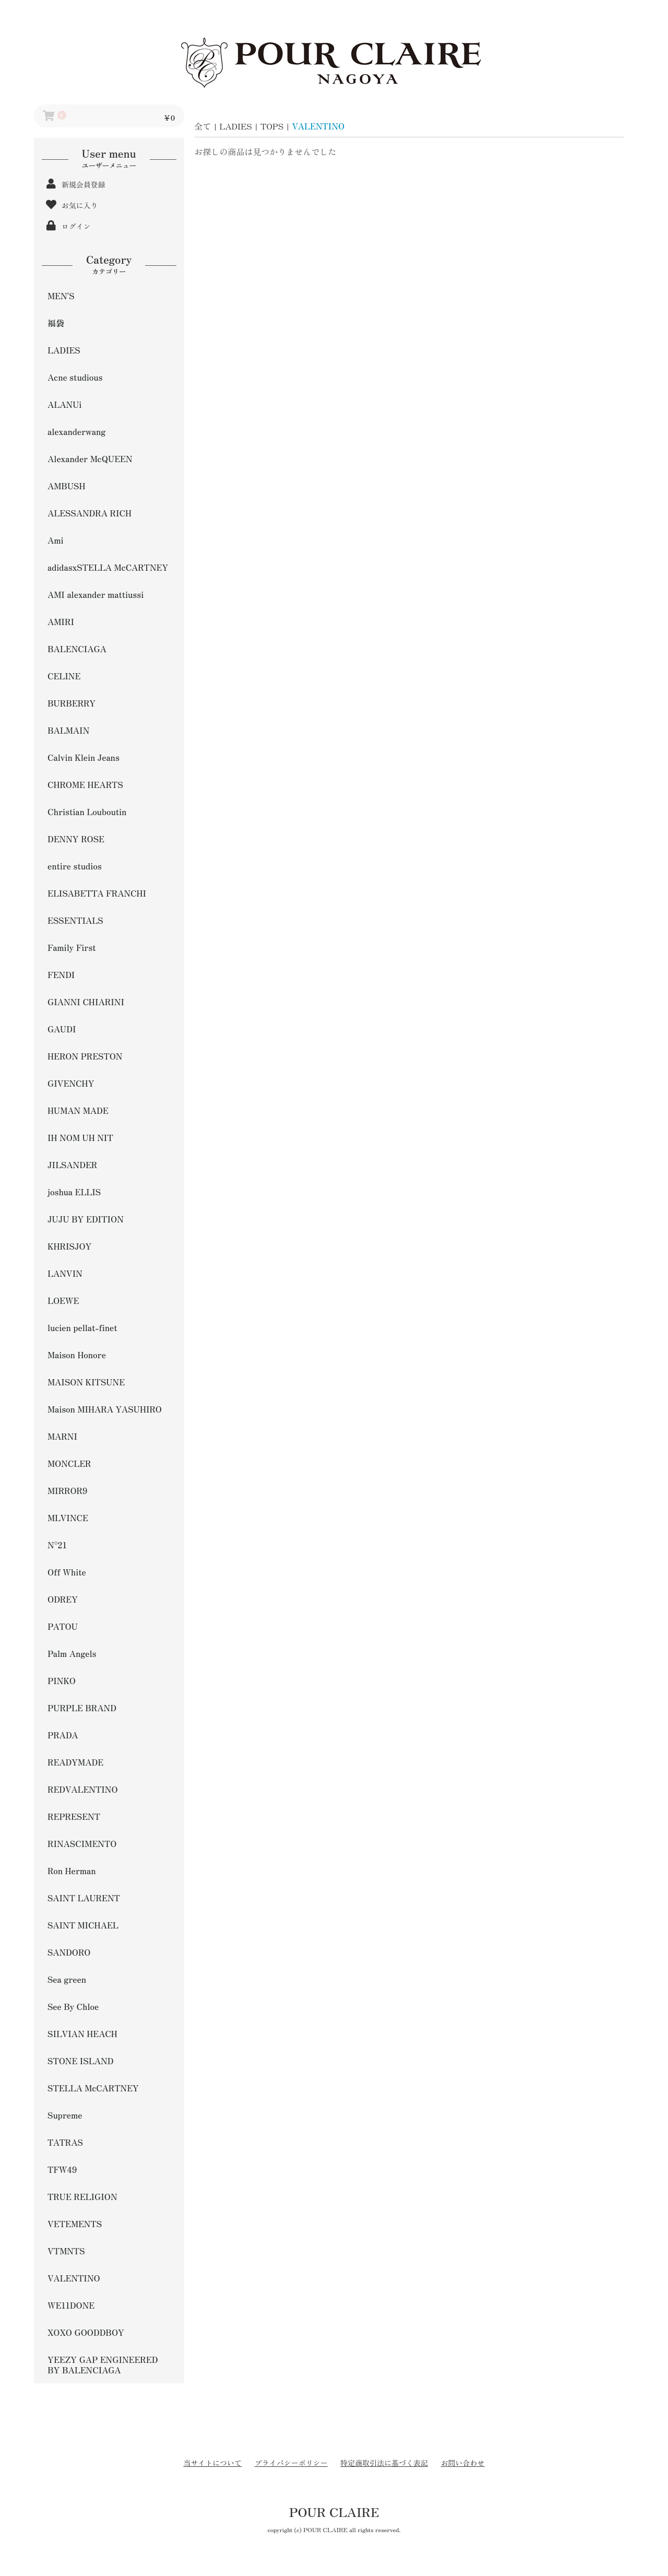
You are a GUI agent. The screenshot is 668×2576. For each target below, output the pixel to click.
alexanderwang (76, 431)
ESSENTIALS (75, 920)
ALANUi (64, 404)
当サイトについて (212, 2463)
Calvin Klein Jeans (83, 757)
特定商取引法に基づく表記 (384, 2463)
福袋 (55, 322)
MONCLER (69, 1463)
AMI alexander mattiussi (95, 594)
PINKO (61, 1680)
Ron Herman (71, 1870)
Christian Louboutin (86, 811)
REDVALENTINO (82, 1789)
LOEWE (63, 1300)
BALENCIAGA (76, 648)
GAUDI (61, 1028)
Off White (66, 1572)
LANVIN (64, 1273)
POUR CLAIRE (334, 2511)
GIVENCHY (70, 1083)
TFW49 (62, 2169)
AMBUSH (66, 485)
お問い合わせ (463, 2463)
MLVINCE (67, 1517)
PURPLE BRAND (81, 1707)
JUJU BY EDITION (85, 1219)
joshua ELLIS (74, 1191)
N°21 (57, 1544)
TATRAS (65, 2142)
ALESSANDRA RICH (89, 513)
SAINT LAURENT (83, 1897)
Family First (71, 947)
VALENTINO (73, 2278)
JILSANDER (72, 1164)
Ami (55, 540)
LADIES (63, 350)
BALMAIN (68, 730)
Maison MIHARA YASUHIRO (104, 1409)
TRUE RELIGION (82, 2196)
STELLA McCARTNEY (93, 2087)
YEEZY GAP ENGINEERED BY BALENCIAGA (102, 2364)
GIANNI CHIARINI (85, 1001)
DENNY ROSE (75, 838)
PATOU (62, 1626)
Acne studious (74, 377)
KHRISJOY (69, 1246)
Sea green (66, 1979)
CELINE (63, 675)
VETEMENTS (74, 2223)
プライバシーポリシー (291, 2463)
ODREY (62, 1599)
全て (203, 126)
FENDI (61, 974)
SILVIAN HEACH (82, 2033)
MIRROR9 (67, 1490)
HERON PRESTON (85, 1056)
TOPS (272, 126)
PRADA (62, 1734)
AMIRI (60, 621)
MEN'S (61, 295)
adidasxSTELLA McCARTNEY (107, 567)
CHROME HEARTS (85, 784)
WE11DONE (70, 2305)
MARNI (62, 1436)
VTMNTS (66, 2250)
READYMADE (75, 1762)
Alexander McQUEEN (90, 458)
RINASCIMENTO (81, 1843)
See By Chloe (73, 2006)
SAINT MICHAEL (82, 1925)
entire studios (74, 866)
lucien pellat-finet (82, 1327)
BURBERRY (71, 703)
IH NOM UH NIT (80, 1137)
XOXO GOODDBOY (85, 2332)
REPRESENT (73, 1816)
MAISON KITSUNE (86, 1381)
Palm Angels (72, 1653)
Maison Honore (76, 1354)
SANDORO (69, 1952)
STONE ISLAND (80, 2060)
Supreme (64, 2115)
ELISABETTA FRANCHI (96, 893)
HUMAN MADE (78, 1110)
